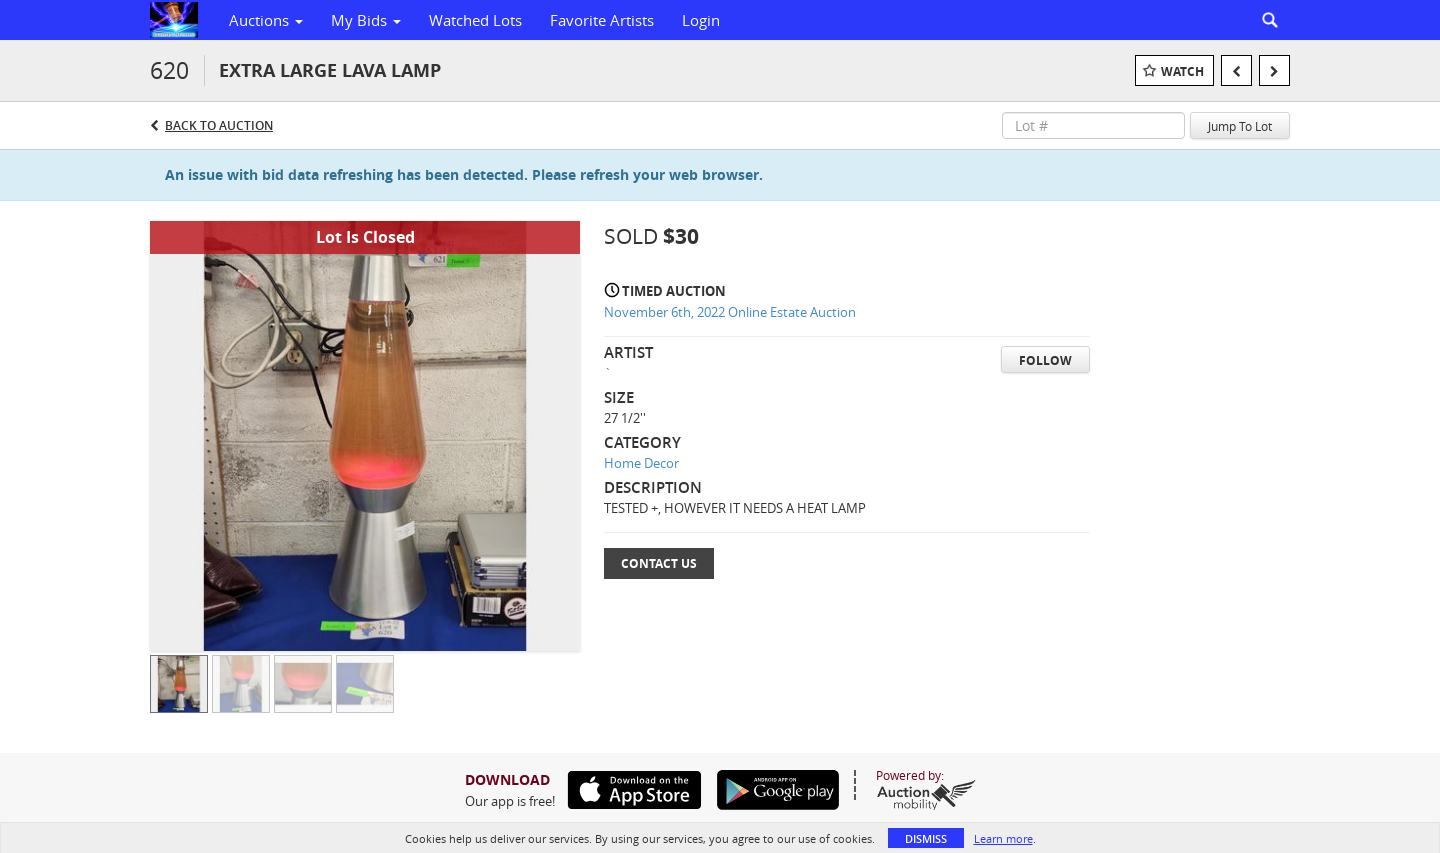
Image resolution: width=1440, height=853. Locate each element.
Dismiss (926, 838)
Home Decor (641, 463)
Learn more (1003, 838)
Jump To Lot (1240, 126)
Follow (1045, 360)
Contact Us (659, 563)
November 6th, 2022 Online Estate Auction (730, 312)
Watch (1182, 71)
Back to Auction (219, 125)
